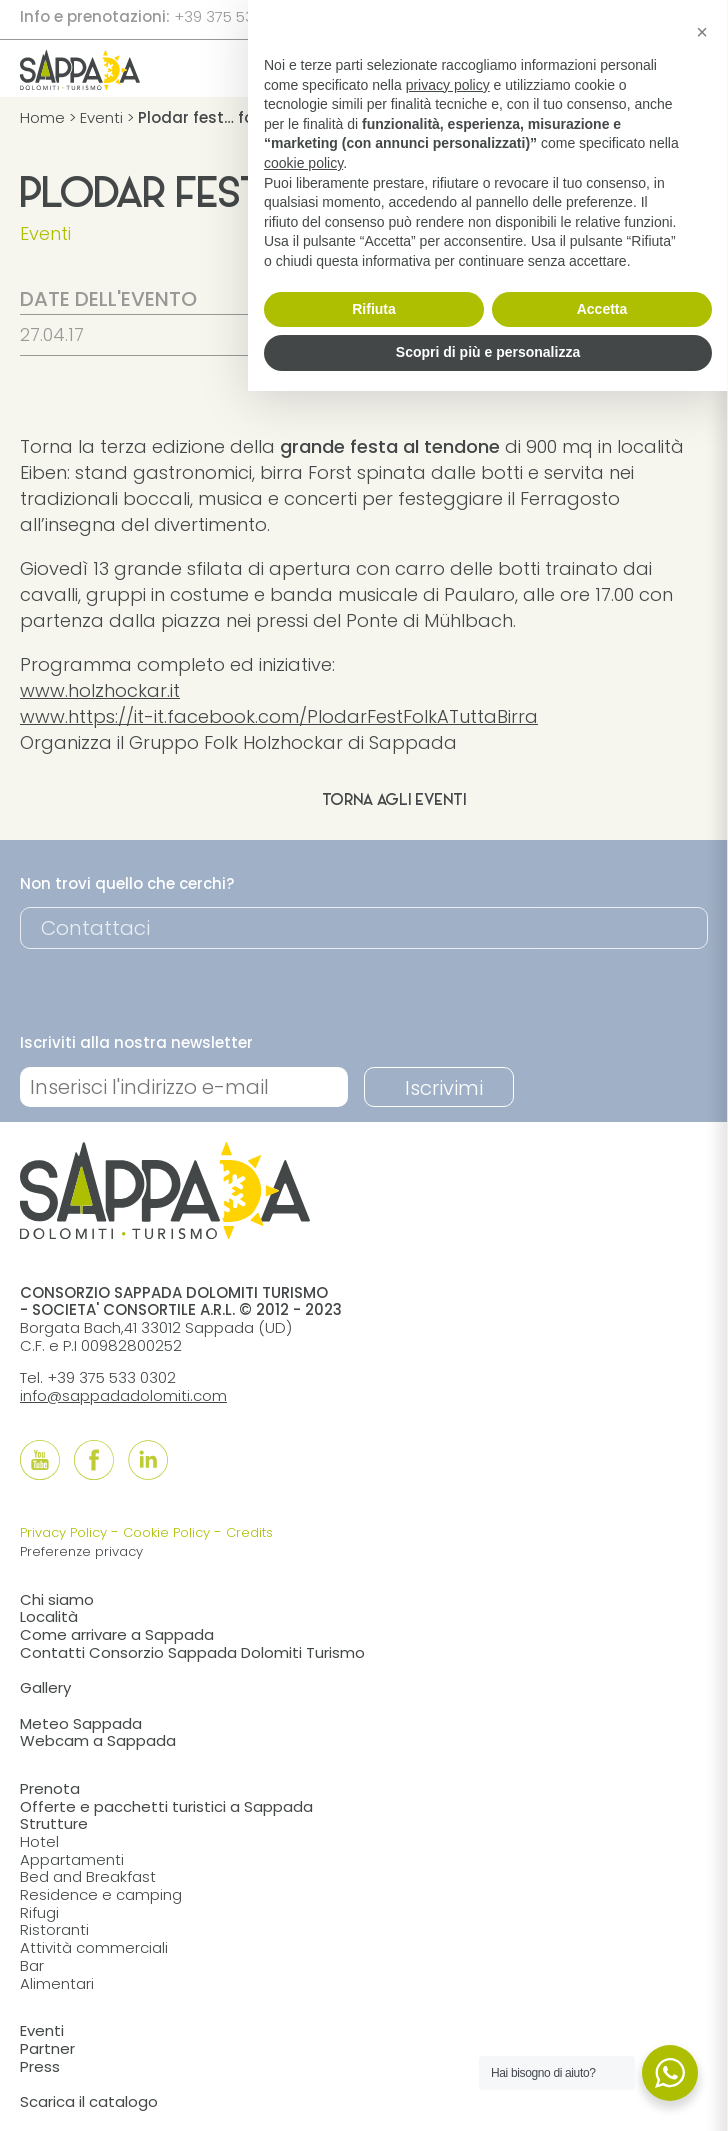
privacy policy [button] (448, 85)
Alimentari (57, 1983)
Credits (249, 1532)
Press (40, 2066)
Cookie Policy (166, 1532)
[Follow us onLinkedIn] (148, 1460)
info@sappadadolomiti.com (123, 1395)
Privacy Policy (63, 1532)
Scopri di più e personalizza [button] (488, 352)
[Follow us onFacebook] (94, 1460)
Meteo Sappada (81, 1723)
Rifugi (39, 1912)
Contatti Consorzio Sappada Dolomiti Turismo (192, 1652)
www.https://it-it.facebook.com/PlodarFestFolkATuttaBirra (279, 716)
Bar (32, 1965)
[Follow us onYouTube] (40, 1460)
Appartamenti (72, 1859)
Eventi (101, 117)
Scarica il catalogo (89, 2101)
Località (49, 1616)
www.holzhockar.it (100, 690)
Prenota (50, 1788)
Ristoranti (54, 1929)
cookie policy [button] (303, 163)
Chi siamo (57, 1599)
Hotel (39, 1841)
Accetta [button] (602, 309)
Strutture (54, 1823)
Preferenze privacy (81, 1551)
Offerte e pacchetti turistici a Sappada (166, 1806)
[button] (702, 32)
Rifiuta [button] (374, 309)
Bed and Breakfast (88, 1876)
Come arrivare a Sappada (117, 1634)
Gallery (45, 1687)
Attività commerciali (94, 1947)
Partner (47, 2048)
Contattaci (95, 928)
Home (42, 117)
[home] (80, 83)
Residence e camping (101, 1894)
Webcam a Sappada (98, 1740)
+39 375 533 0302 (238, 16)
